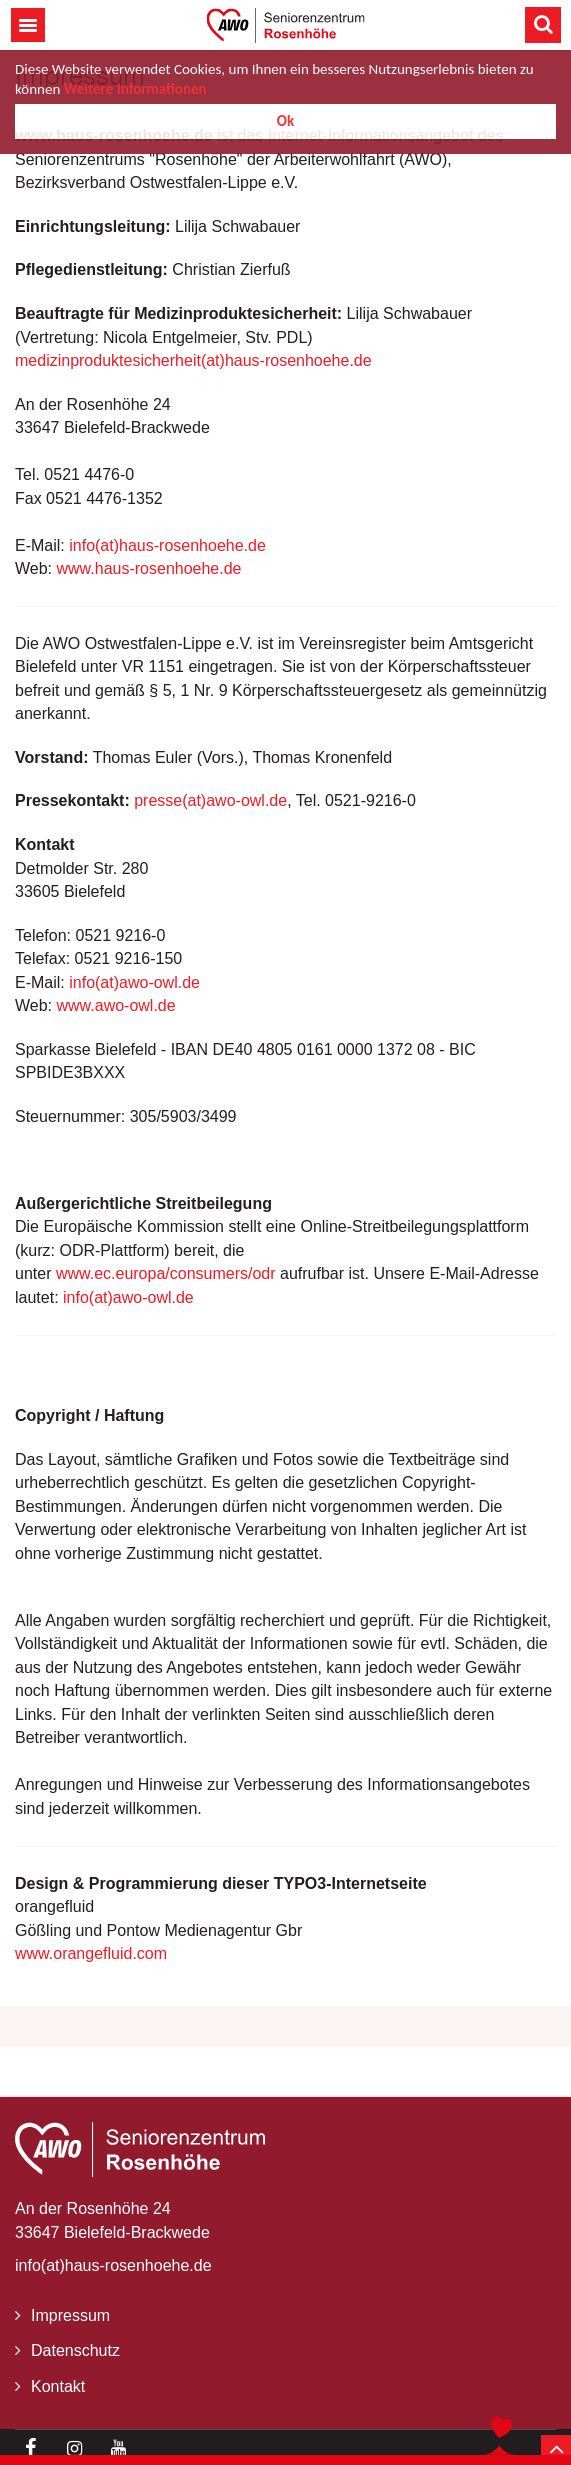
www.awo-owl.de (116, 1005)
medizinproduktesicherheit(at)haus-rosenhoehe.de (193, 360)
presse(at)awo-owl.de (210, 800)
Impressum (70, 2315)
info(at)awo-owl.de (134, 982)
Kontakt (58, 2386)
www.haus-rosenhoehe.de (149, 568)
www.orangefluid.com (91, 1953)
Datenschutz (75, 2350)
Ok (285, 121)
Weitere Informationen (135, 89)
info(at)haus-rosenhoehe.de (167, 545)
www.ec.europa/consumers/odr (166, 1273)
